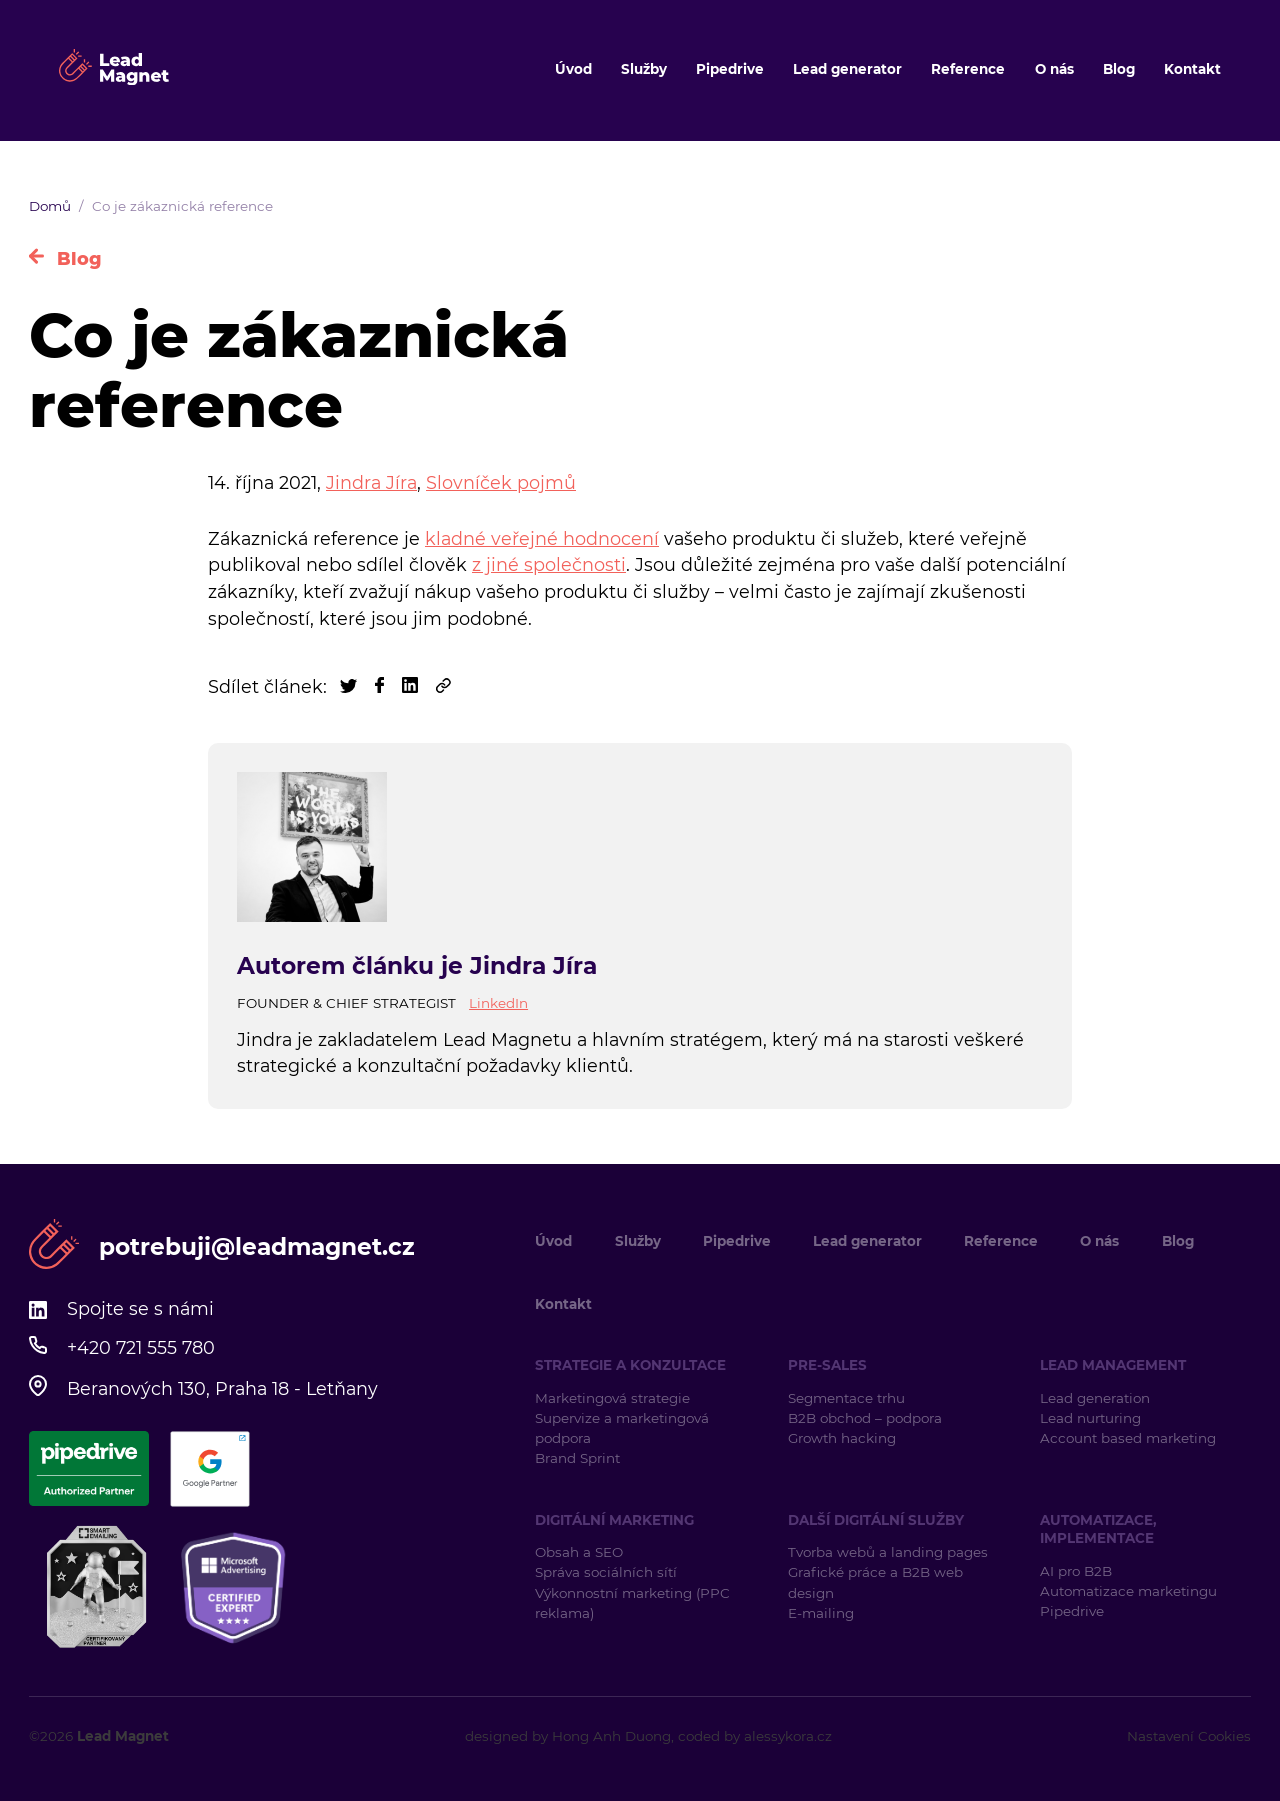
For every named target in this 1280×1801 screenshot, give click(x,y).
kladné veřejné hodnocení (542, 538)
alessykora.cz (788, 1736)
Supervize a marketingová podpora (622, 1428)
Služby (644, 69)
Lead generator (847, 69)
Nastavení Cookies (1189, 1736)
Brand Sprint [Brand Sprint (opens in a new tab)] (577, 1458)
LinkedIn (498, 1003)
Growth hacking (842, 1438)
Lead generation (1095, 1398)
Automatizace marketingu (1128, 1591)
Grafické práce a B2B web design (875, 1582)
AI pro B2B (1076, 1571)
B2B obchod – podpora (865, 1418)
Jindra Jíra (371, 482)
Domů (50, 206)
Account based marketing (1130, 1438)
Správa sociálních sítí (606, 1572)
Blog (1119, 69)
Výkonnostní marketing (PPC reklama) (632, 1603)
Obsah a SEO (579, 1552)
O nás (1054, 69)
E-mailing (821, 1613)
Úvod (573, 69)
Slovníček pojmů (501, 482)
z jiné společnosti (549, 564)
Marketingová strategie (612, 1398)
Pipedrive (730, 69)
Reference (968, 69)
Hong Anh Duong (611, 1736)
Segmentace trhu (846, 1398)
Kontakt (1192, 69)
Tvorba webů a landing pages (890, 1552)
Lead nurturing (1090, 1418)
